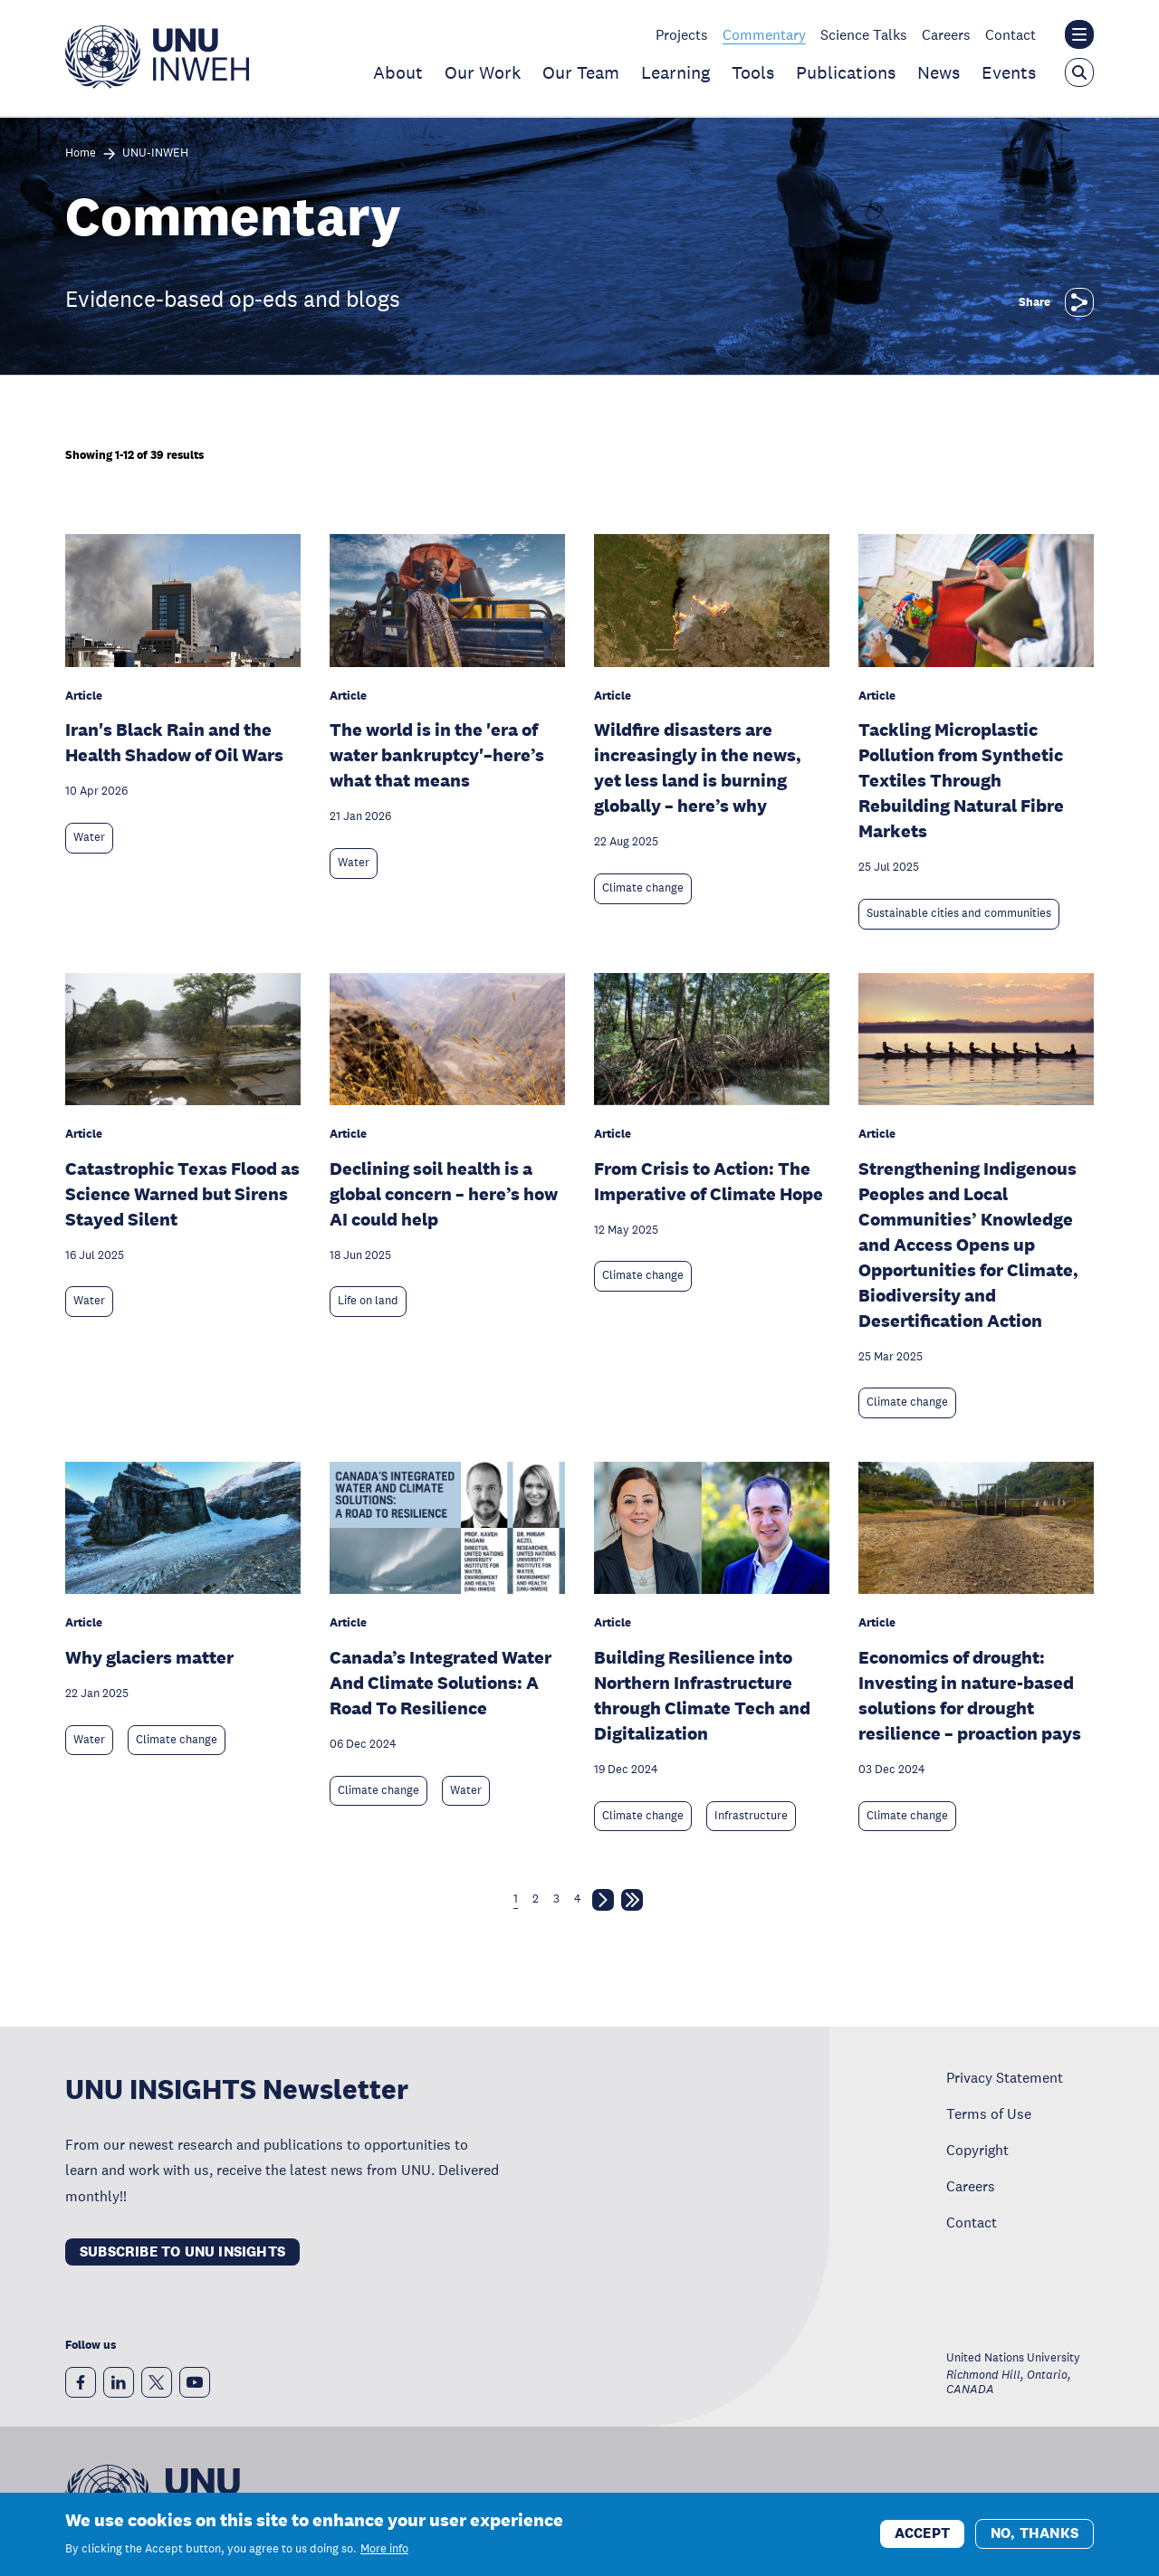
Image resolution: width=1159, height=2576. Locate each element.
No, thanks (1034, 2540)
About (398, 72)
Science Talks (863, 34)
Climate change (643, 888)
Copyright (977, 2150)
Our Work (483, 72)
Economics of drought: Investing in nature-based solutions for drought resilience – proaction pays (969, 1695)
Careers (946, 34)
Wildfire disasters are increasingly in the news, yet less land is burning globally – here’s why (697, 767)
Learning (675, 72)
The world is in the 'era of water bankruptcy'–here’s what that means (437, 755)
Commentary (764, 34)
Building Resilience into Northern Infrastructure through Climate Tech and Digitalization (702, 1695)
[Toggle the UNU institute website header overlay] (1079, 34)
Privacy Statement (1004, 2077)
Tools (753, 72)
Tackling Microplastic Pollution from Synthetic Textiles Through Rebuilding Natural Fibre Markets (961, 780)
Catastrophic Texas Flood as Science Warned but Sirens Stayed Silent (182, 1194)
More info (384, 2555)
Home (80, 153)
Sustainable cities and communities (959, 913)
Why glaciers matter (149, 1657)
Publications (846, 72)
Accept (922, 2540)
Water (89, 837)
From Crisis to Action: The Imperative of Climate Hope (708, 1181)
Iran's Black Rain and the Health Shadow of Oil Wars (174, 742)
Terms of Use (988, 2113)
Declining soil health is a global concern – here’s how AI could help (444, 1194)
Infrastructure (751, 1815)
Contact (1010, 34)
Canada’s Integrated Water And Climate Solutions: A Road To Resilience (440, 1682)
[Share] (1079, 302)
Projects (682, 34)
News (938, 72)
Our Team (580, 72)
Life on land (368, 1300)
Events (1009, 72)
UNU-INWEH (155, 153)
